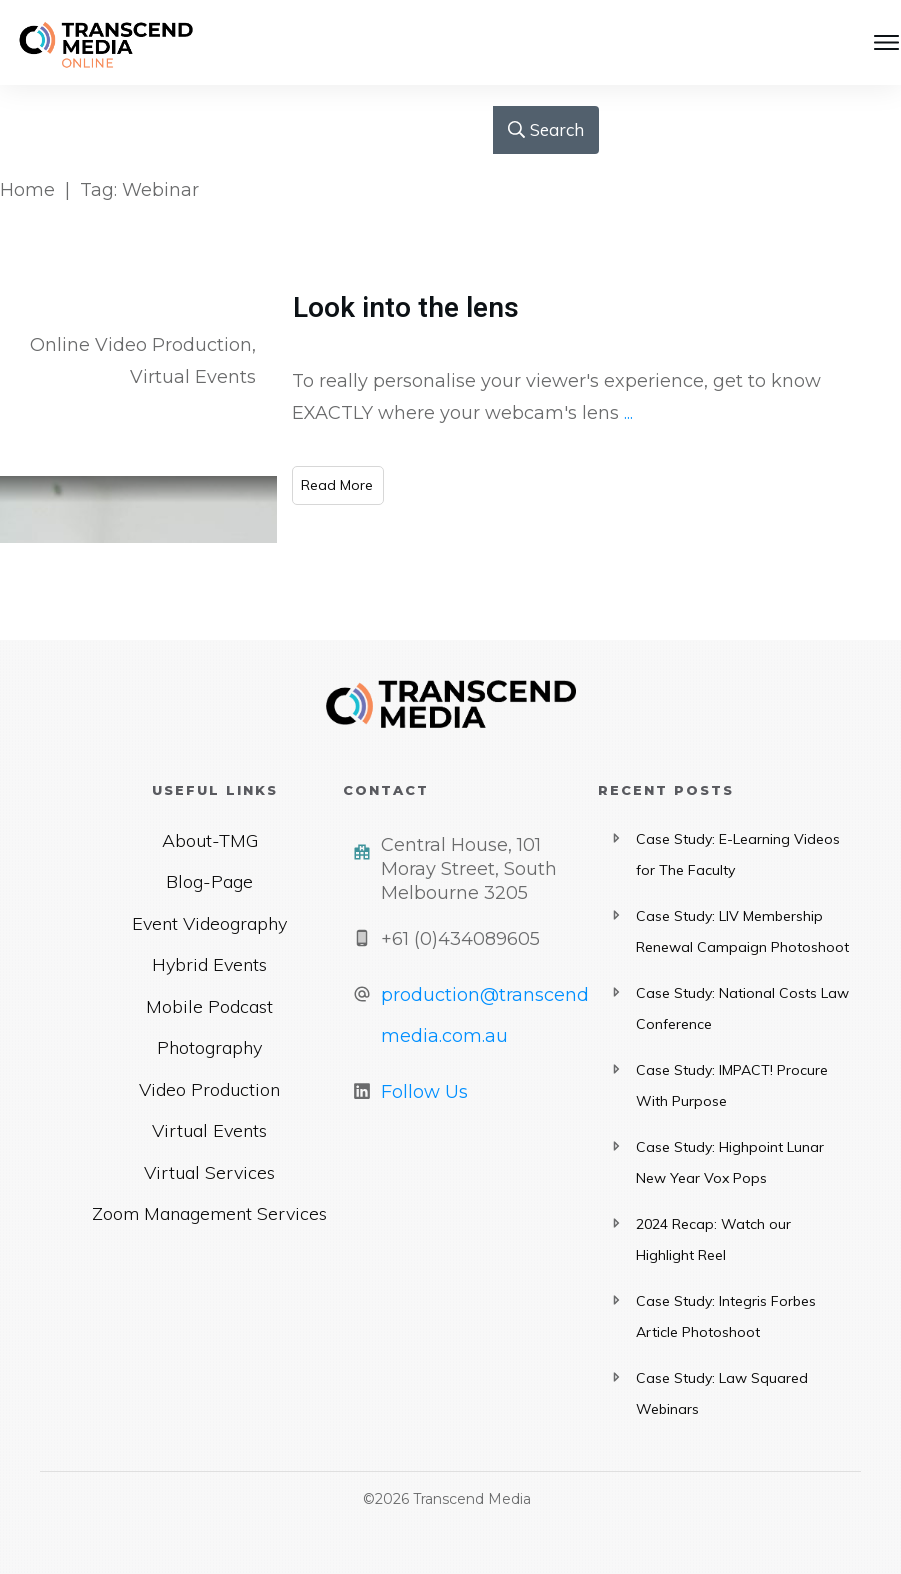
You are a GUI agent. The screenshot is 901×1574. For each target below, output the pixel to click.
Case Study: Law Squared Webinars (722, 1394)
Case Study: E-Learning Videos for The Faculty (738, 855)
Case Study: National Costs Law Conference (742, 1009)
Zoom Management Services (209, 1213)
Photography (209, 1047)
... (628, 413)
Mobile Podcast (209, 1006)
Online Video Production (141, 345)
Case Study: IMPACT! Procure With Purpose (732, 1086)
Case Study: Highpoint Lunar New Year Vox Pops (730, 1163)
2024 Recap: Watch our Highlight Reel (713, 1240)
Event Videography (209, 923)
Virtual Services (209, 1172)
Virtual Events (193, 377)
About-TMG (210, 840)
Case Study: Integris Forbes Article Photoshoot (726, 1317)
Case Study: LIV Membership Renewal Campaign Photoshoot (742, 932)
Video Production (209, 1089)
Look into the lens (406, 308)
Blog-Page (209, 881)
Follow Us (424, 1092)
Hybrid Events (209, 964)
